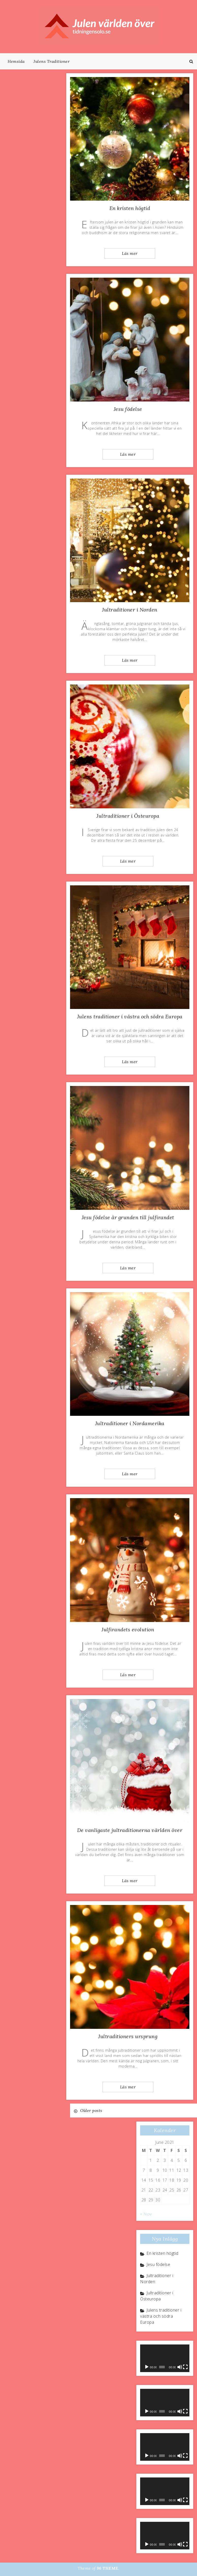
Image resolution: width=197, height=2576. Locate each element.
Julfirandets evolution (128, 1629)
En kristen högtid (129, 208)
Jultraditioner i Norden (129, 609)
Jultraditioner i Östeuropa (127, 816)
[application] (164, 2358)
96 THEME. (108, 2567)
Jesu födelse (128, 409)
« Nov (146, 2214)
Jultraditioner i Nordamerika (130, 1423)
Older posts (91, 2110)
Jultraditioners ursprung (127, 2036)
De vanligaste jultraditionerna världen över (130, 1830)
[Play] (146, 2366)
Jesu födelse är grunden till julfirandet (128, 1217)
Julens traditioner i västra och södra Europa (130, 1016)
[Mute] (179, 2366)
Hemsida (16, 61)
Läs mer (130, 253)
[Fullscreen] (185, 2366)
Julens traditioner (52, 61)
